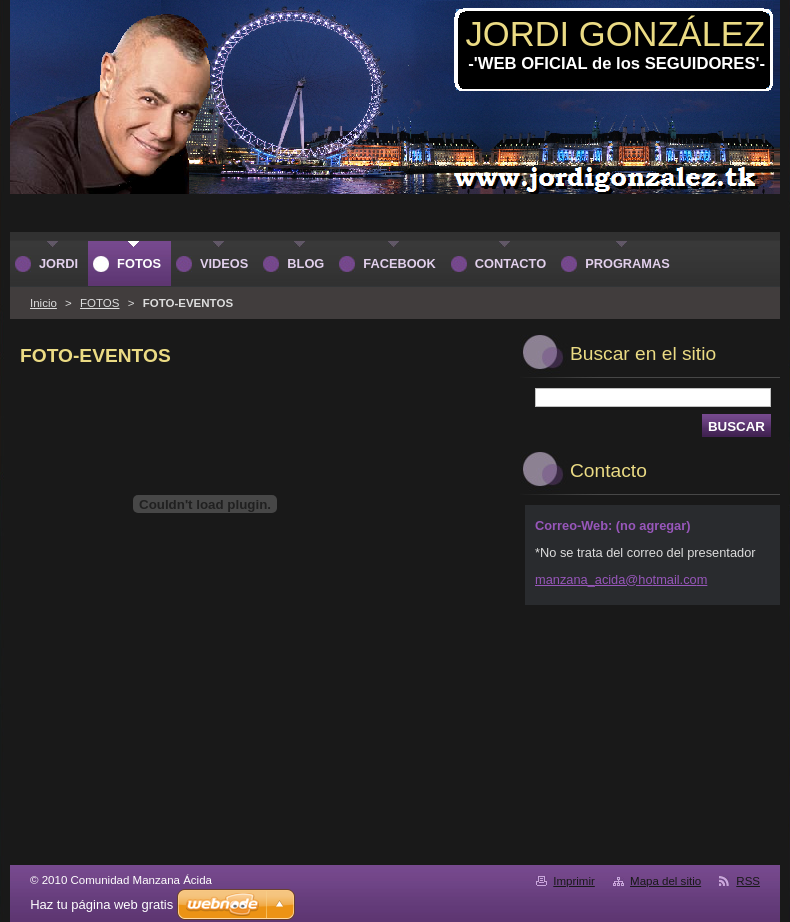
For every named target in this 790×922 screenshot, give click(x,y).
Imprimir (574, 881)
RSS (748, 881)
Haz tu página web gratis (101, 904)
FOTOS (99, 303)
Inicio (43, 303)
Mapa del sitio (665, 881)
